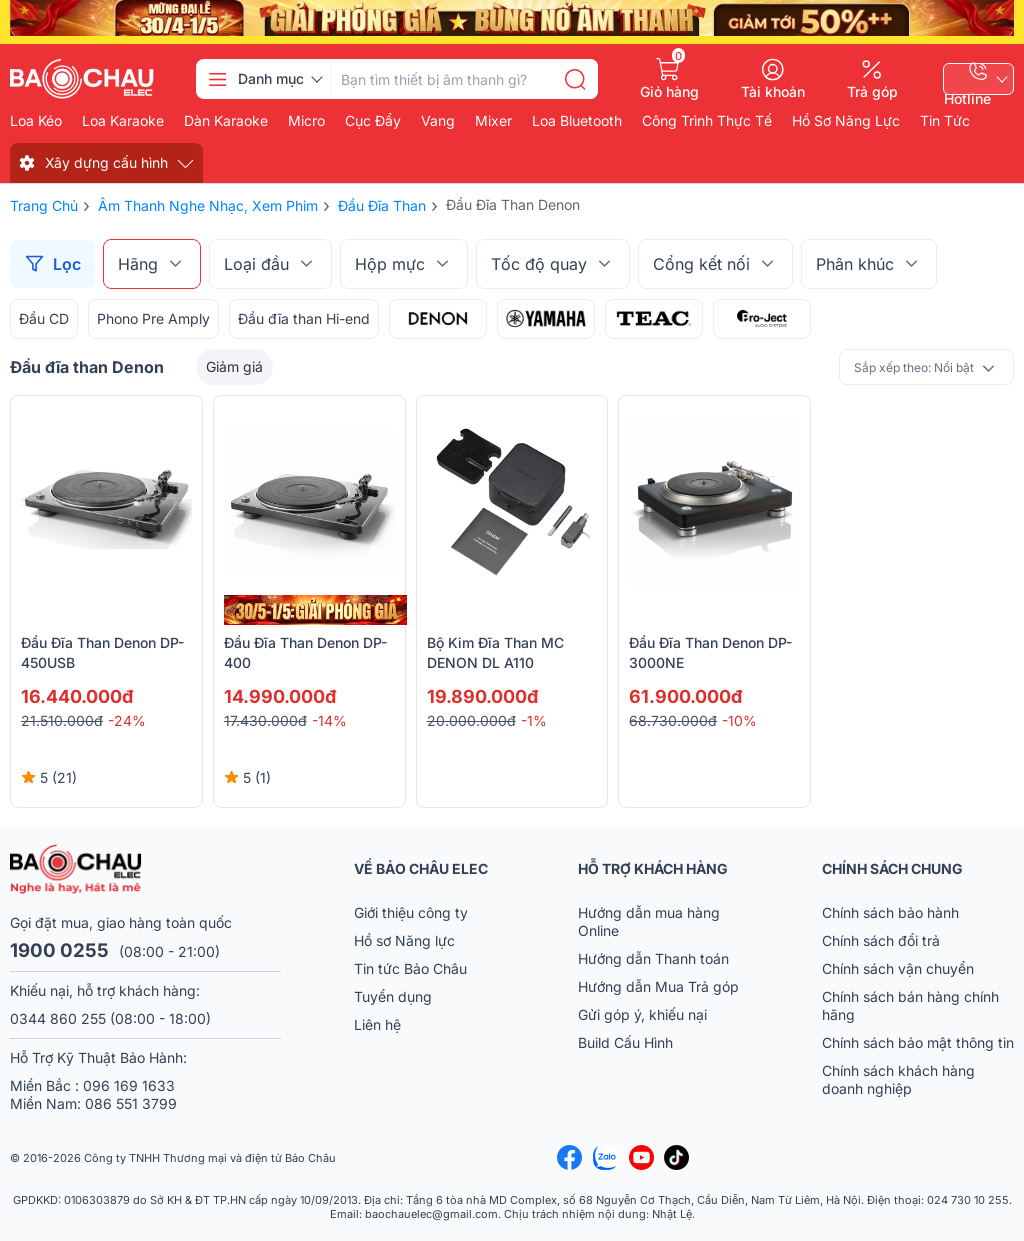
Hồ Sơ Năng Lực (846, 121)
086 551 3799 (131, 1103)
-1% (534, 720)
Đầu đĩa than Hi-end (304, 318)
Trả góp (872, 91)
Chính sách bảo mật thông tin (918, 1042)
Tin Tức (945, 121)
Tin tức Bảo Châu (410, 968)
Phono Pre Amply (153, 318)
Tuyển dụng (393, 996)
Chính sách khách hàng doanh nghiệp (898, 1079)
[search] (575, 79)
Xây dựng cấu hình (106, 162)
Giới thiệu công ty (411, 912)
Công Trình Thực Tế (707, 121)
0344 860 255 (58, 1018)
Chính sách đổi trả (881, 940)
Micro (306, 121)
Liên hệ (377, 1024)
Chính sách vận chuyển (898, 968)
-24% (127, 720)
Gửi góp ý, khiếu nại (642, 1014)
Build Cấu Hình (625, 1042)
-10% (739, 720)
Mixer (493, 121)
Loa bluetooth (577, 121)
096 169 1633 (129, 1085)
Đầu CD (44, 318)
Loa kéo (36, 121)
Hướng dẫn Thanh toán (653, 958)
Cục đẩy (373, 121)
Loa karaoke (123, 121)
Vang (438, 121)
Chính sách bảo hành (890, 912)
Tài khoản (773, 91)
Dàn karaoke (226, 121)
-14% (329, 720)
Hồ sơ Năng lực (404, 940)
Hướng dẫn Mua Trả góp (658, 986)
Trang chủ (44, 205)
